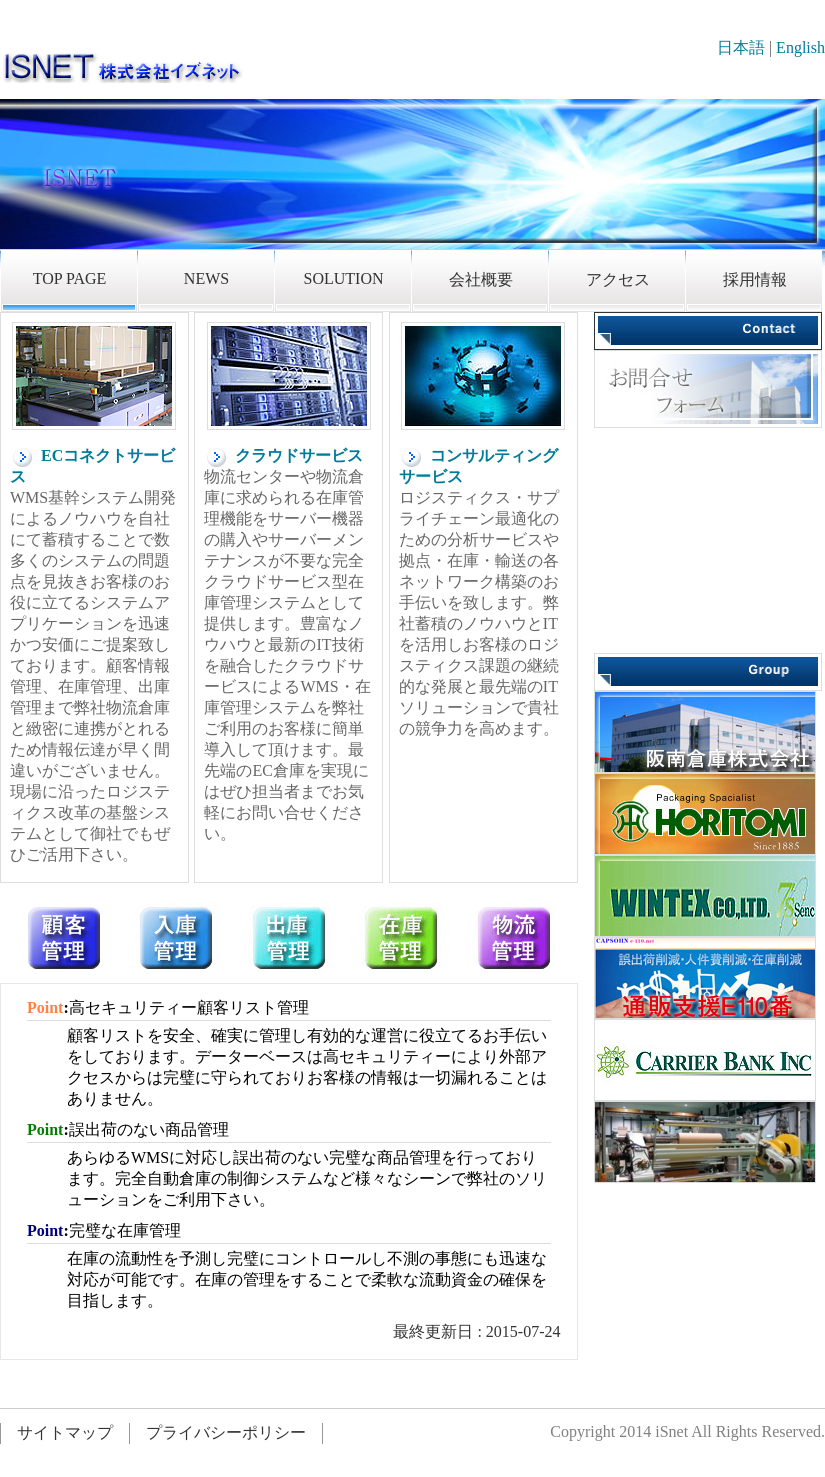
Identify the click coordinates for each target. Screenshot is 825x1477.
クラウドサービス (283, 455)
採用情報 (755, 279)
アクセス (618, 279)
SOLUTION (344, 278)
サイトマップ (65, 1432)
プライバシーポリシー (226, 1432)
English (800, 47)
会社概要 (481, 279)
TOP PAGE (70, 278)
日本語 (741, 47)
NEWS (206, 278)
